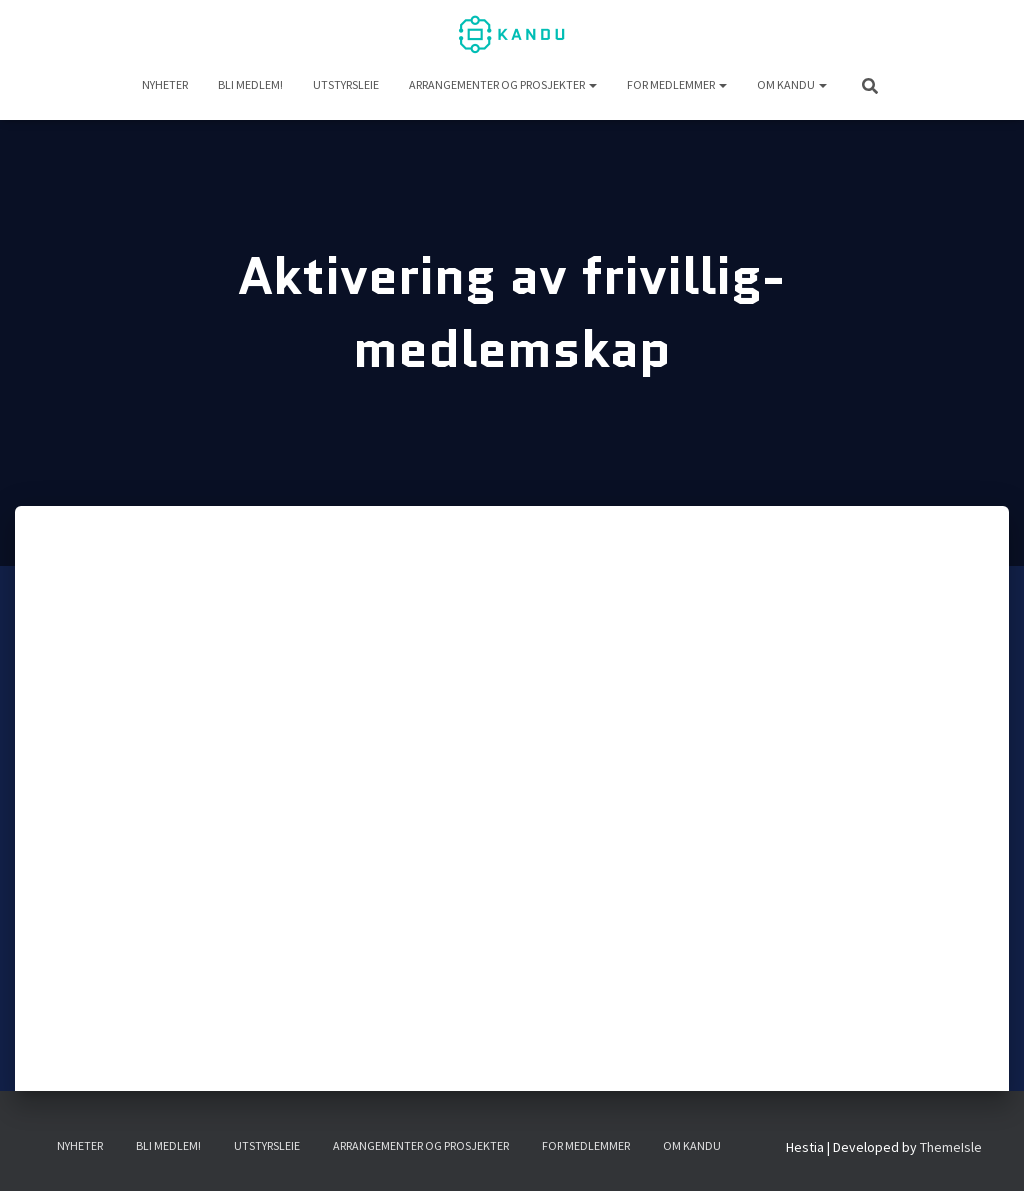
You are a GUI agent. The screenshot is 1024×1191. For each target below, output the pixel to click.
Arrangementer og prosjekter (503, 84)
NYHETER (165, 84)
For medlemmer (677, 84)
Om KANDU (792, 84)
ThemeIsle (951, 1147)
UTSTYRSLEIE (346, 84)
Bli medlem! (250, 84)
